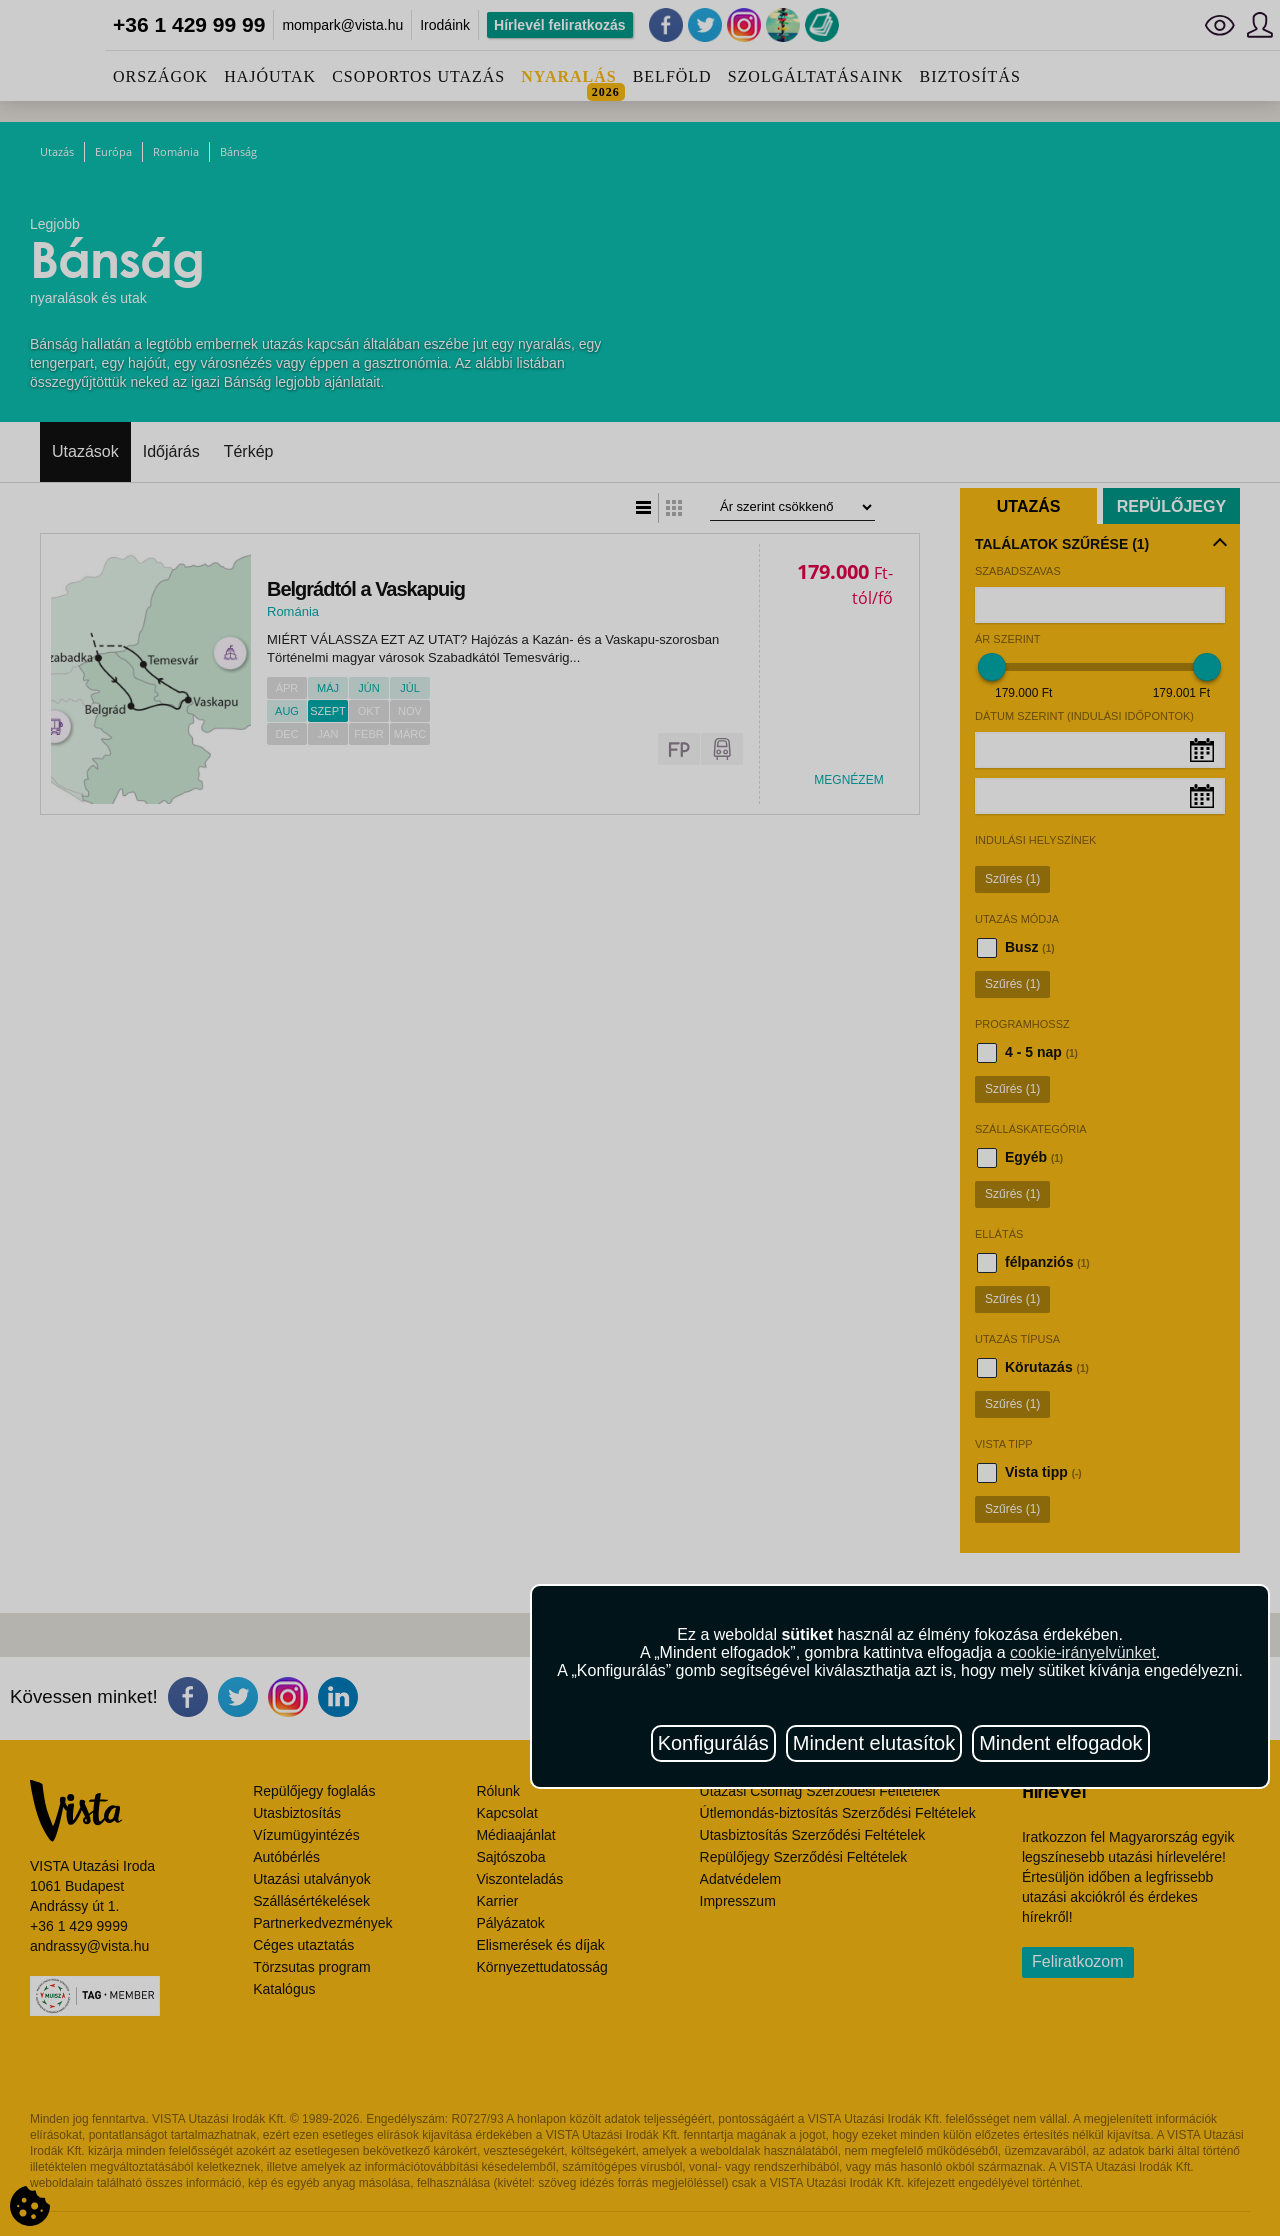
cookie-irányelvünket (1083, 1652)
